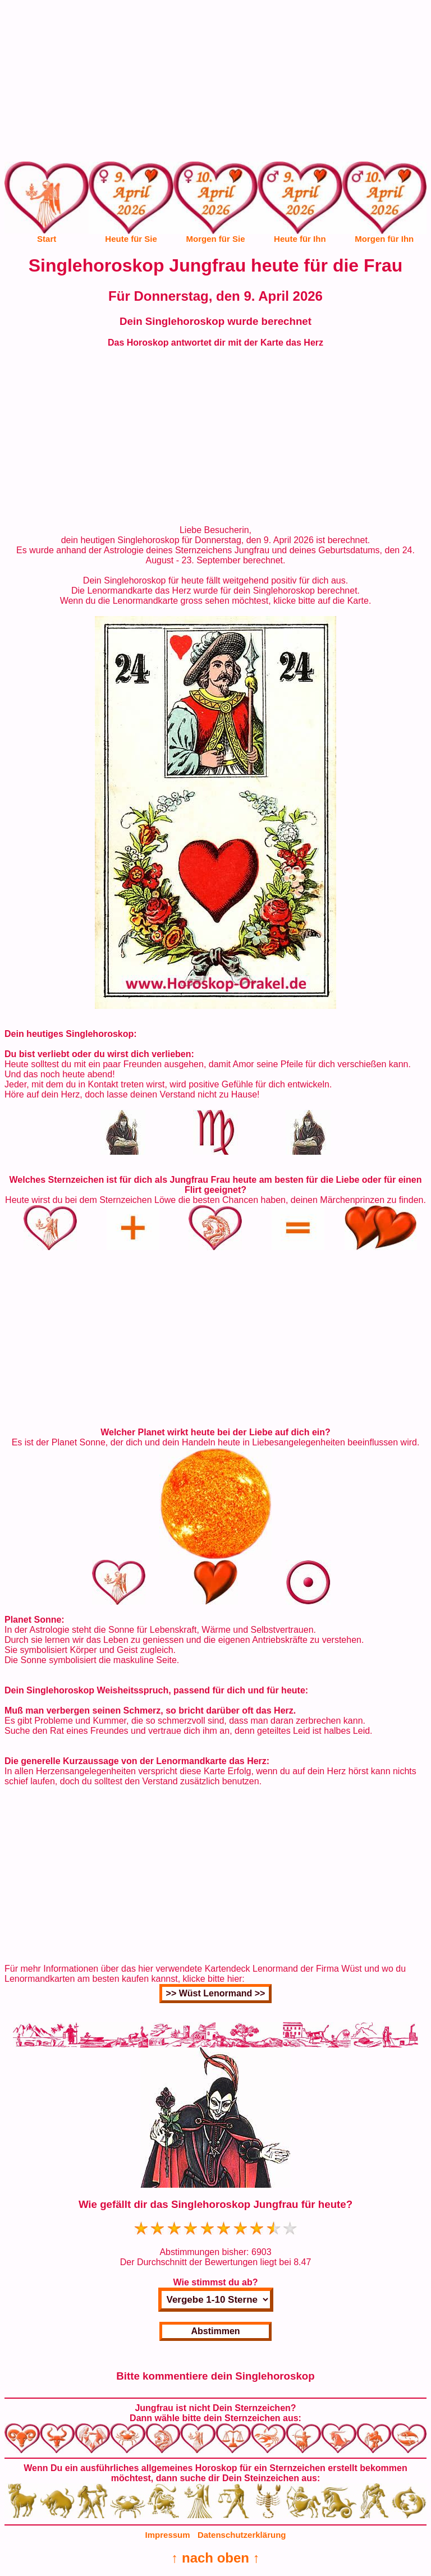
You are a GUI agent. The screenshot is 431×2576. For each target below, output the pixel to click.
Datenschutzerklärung (242, 2535)
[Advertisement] (215, 83)
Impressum (167, 2535)
